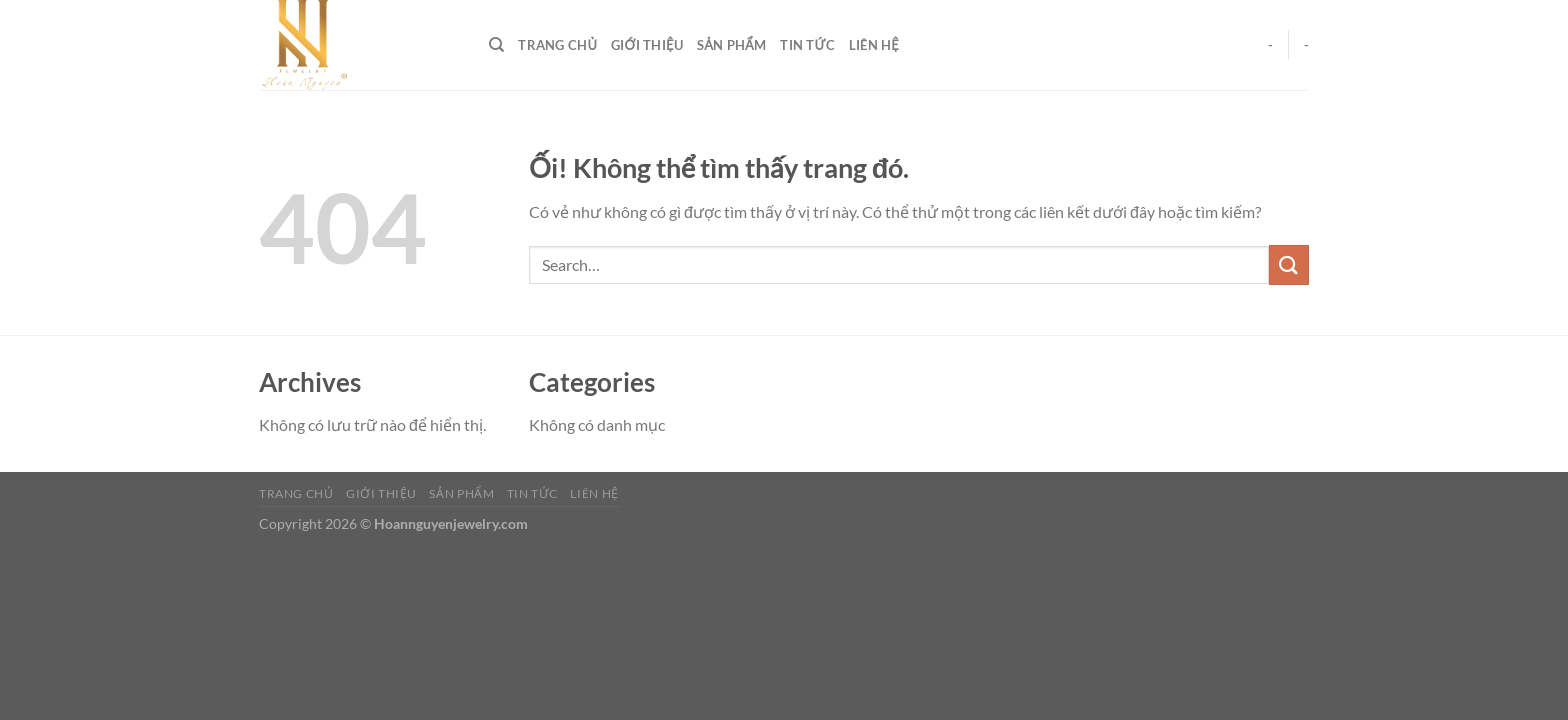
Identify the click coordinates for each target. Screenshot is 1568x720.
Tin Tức (807, 45)
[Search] (496, 45)
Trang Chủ (557, 45)
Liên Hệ (874, 45)
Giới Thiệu (647, 45)
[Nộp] (1289, 264)
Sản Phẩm (731, 45)
